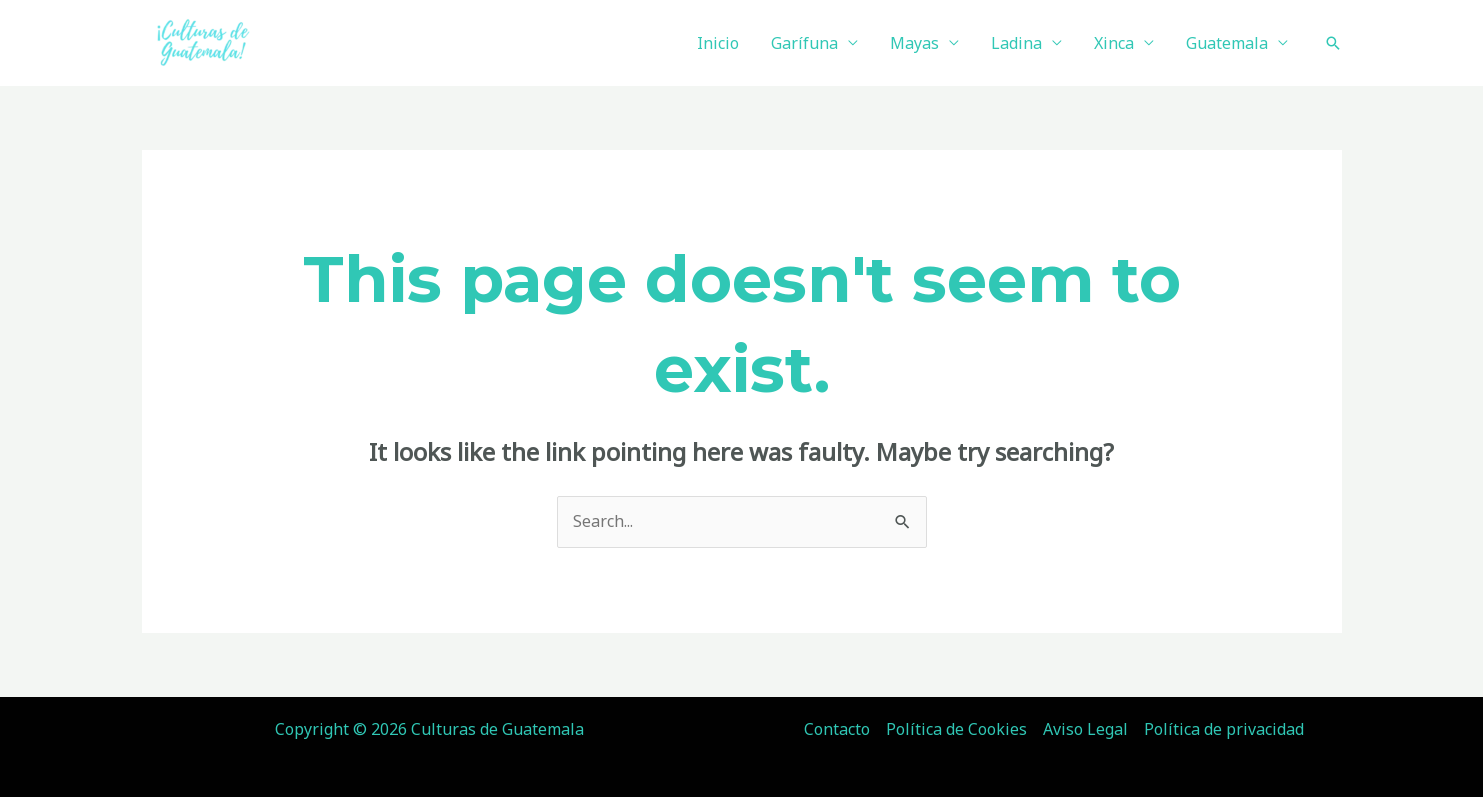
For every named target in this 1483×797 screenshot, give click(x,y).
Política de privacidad (1224, 729)
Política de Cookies (956, 729)
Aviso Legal (1085, 729)
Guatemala (1227, 43)
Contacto (837, 729)
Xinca (1114, 43)
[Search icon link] (1333, 43)
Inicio (718, 43)
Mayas (914, 43)
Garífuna (804, 43)
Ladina (1016, 43)
